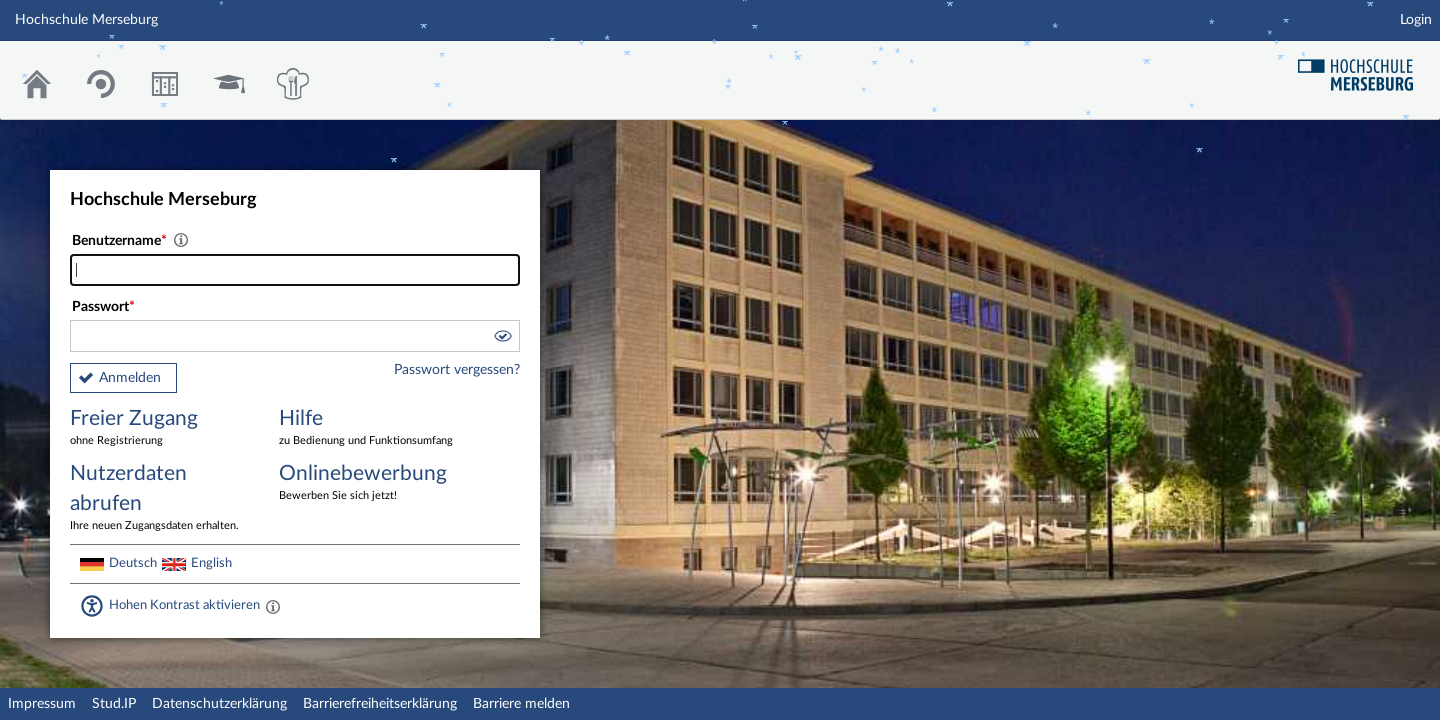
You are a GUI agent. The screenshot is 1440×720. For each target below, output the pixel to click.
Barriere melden (521, 704)
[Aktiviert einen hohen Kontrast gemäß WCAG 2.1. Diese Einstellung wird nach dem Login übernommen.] (273, 606)
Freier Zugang (160, 428)
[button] (502, 339)
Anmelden (130, 378)
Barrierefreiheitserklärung (380, 704)
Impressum (42, 704)
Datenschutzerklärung (219, 704)
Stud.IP (114, 704)
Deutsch (133, 563)
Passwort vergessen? (457, 370)
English (211, 563)
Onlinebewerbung (369, 483)
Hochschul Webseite (1363, 67)
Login (1416, 20)
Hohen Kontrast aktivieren (184, 605)
